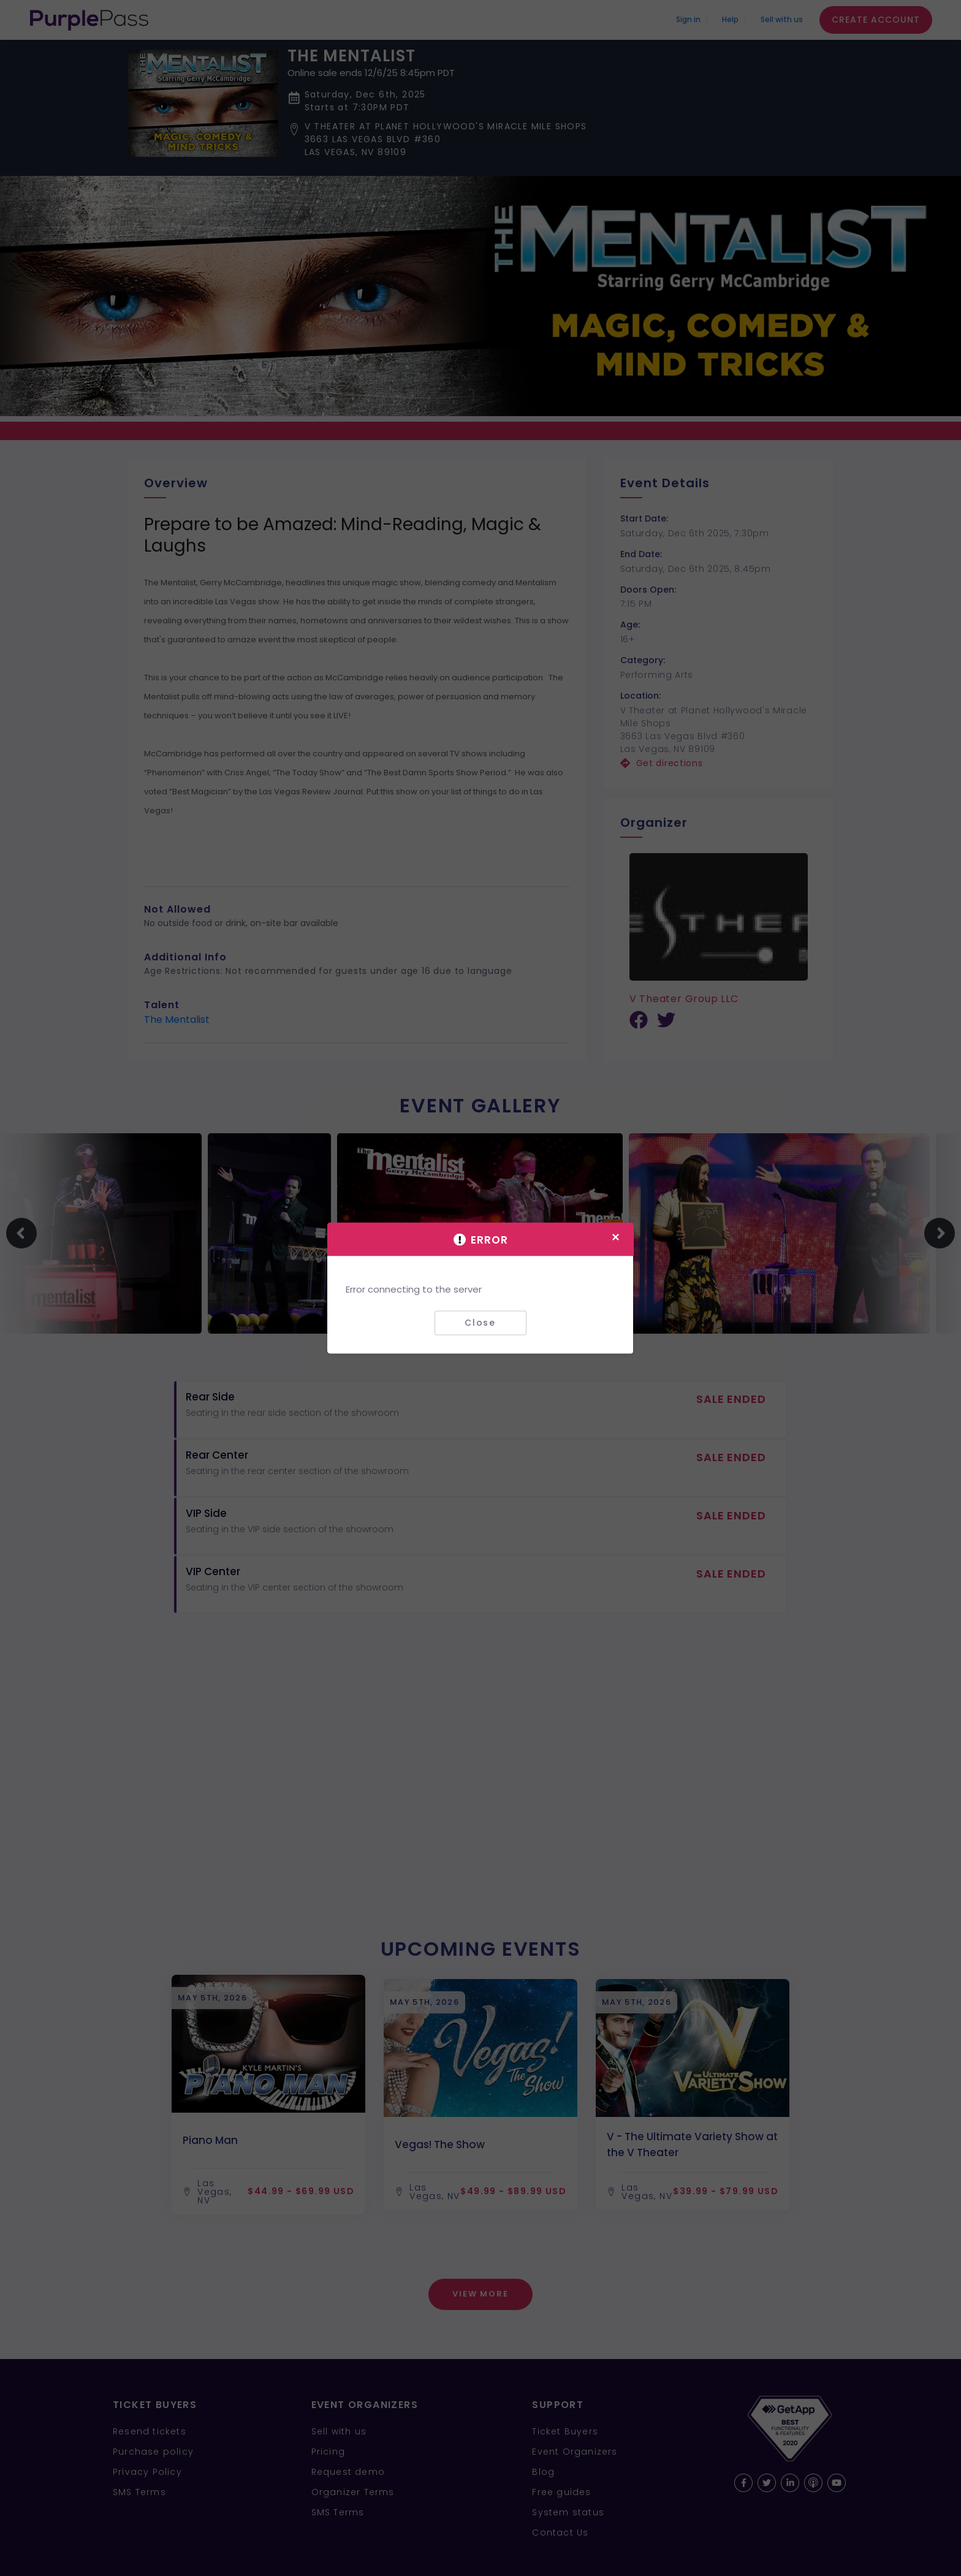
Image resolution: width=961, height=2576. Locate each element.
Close (480, 1322)
